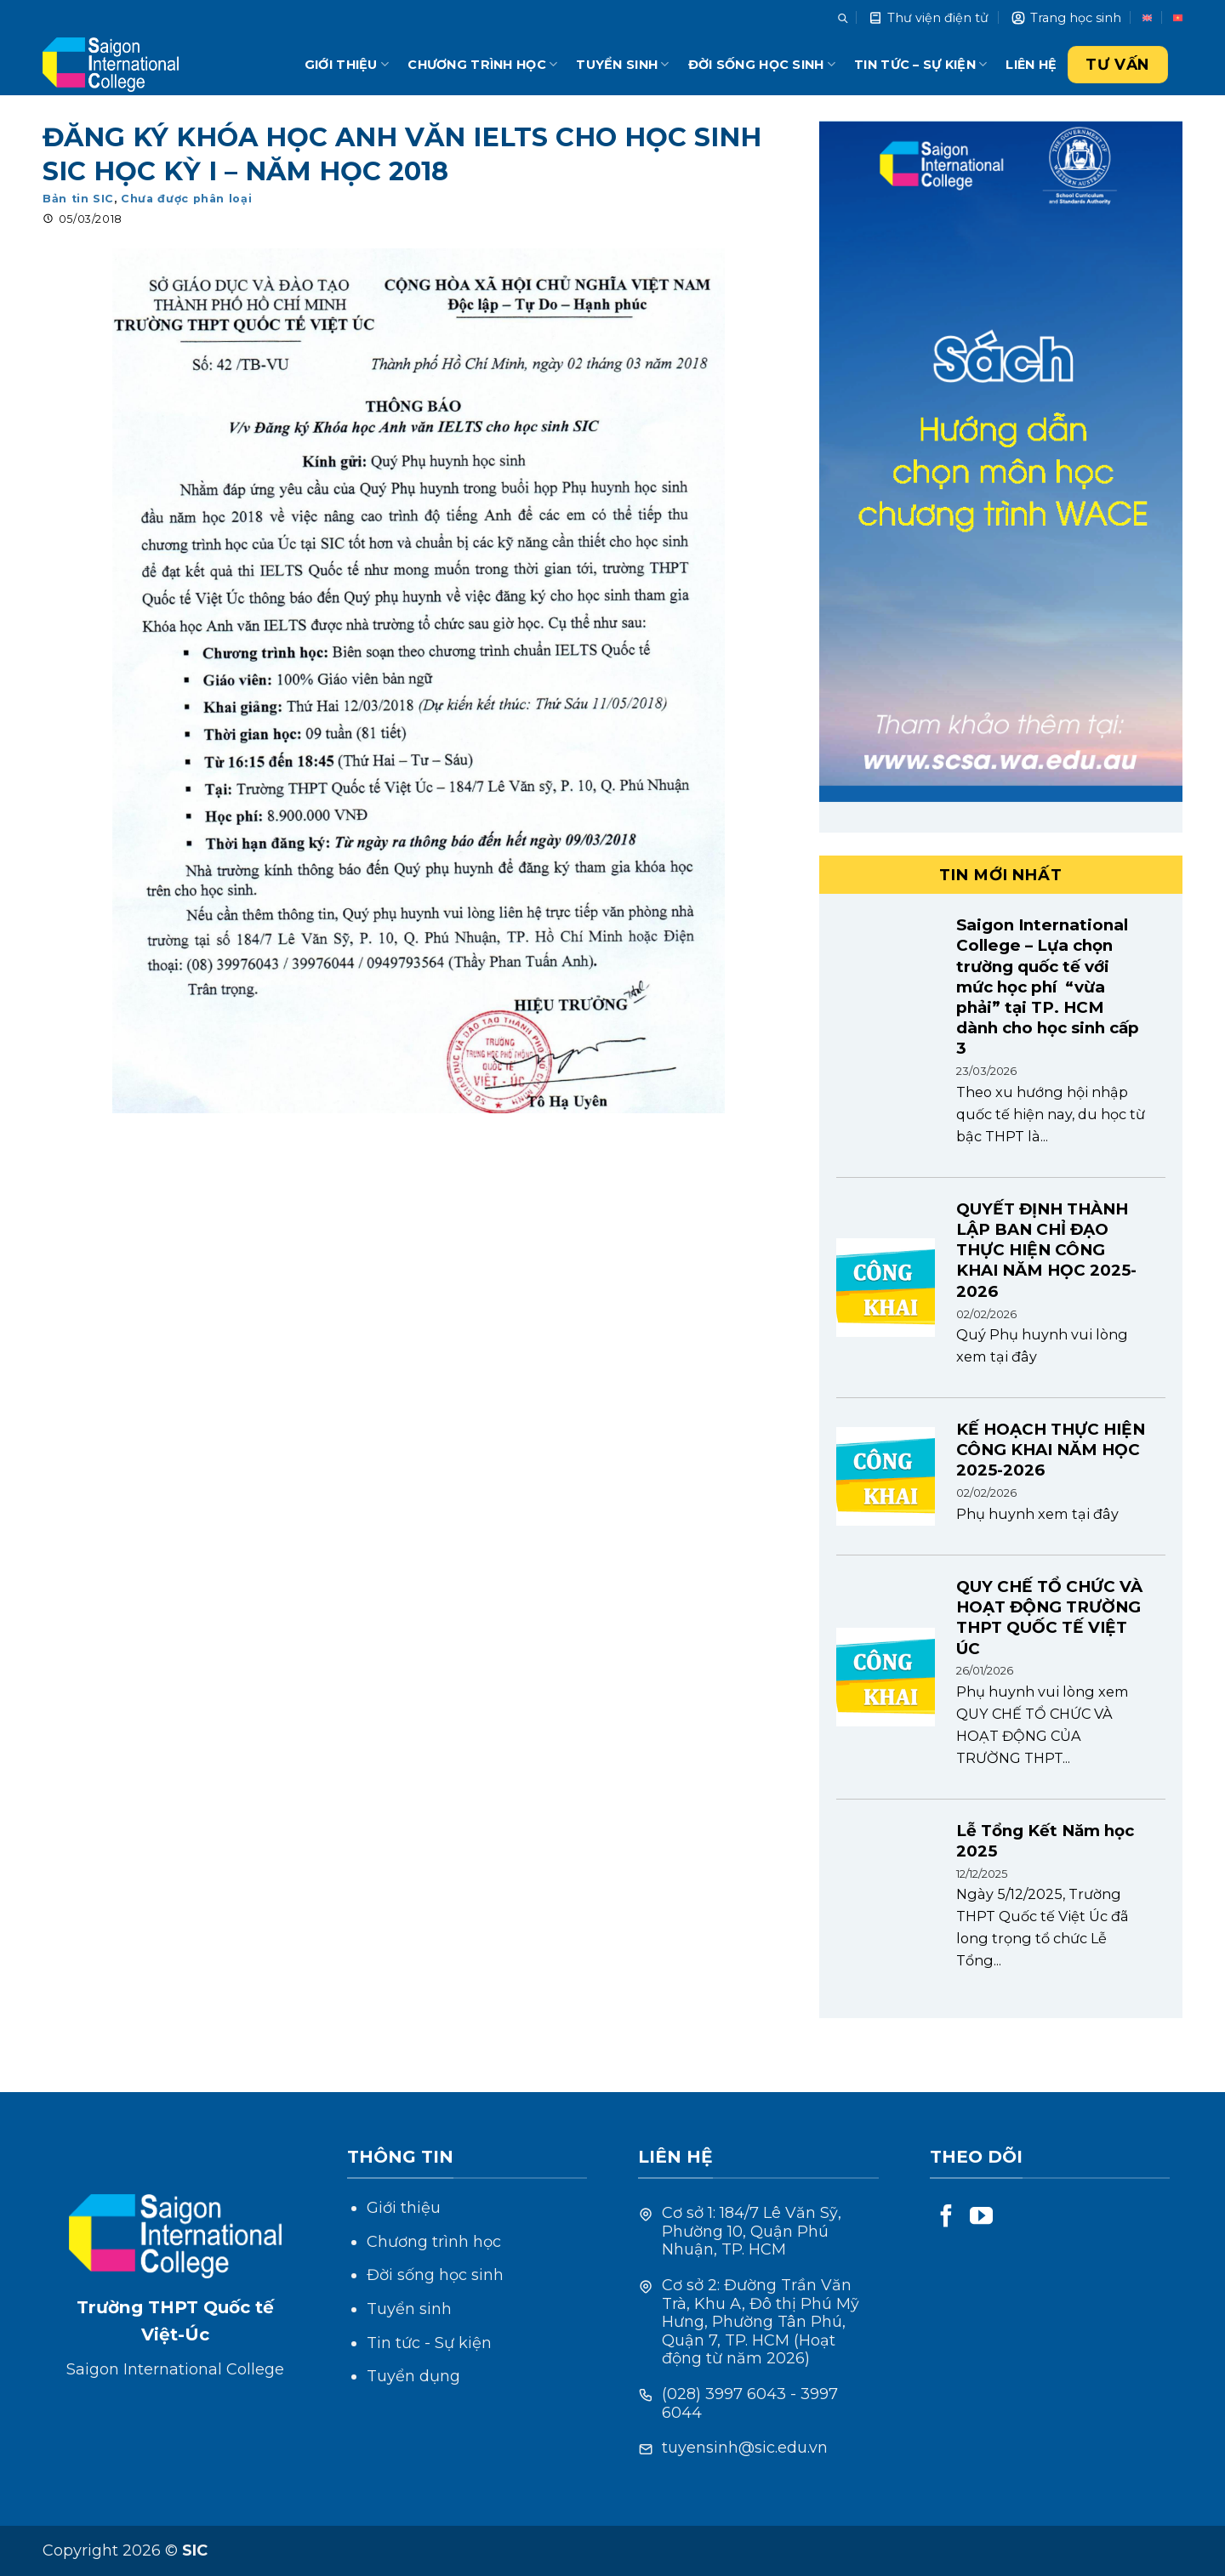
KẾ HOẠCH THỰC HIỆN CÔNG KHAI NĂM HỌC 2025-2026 (1050, 1449)
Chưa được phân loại (186, 198)
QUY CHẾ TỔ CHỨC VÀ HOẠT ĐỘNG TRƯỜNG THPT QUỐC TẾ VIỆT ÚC (1049, 1617)
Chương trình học (482, 64)
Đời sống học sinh (761, 64)
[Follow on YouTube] (981, 2218)
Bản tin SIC (78, 198)
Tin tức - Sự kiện (429, 2343)
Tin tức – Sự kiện (920, 64)
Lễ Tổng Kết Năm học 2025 (1045, 1841)
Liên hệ (1031, 64)
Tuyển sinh (622, 64)
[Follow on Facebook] (946, 2218)
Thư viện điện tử (928, 18)
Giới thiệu (347, 64)
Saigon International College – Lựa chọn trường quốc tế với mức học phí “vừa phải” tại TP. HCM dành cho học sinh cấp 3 (1047, 986)
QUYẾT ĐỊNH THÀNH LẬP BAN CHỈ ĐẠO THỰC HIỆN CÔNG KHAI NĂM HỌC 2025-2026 (1046, 1250)
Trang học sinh (1066, 18)
